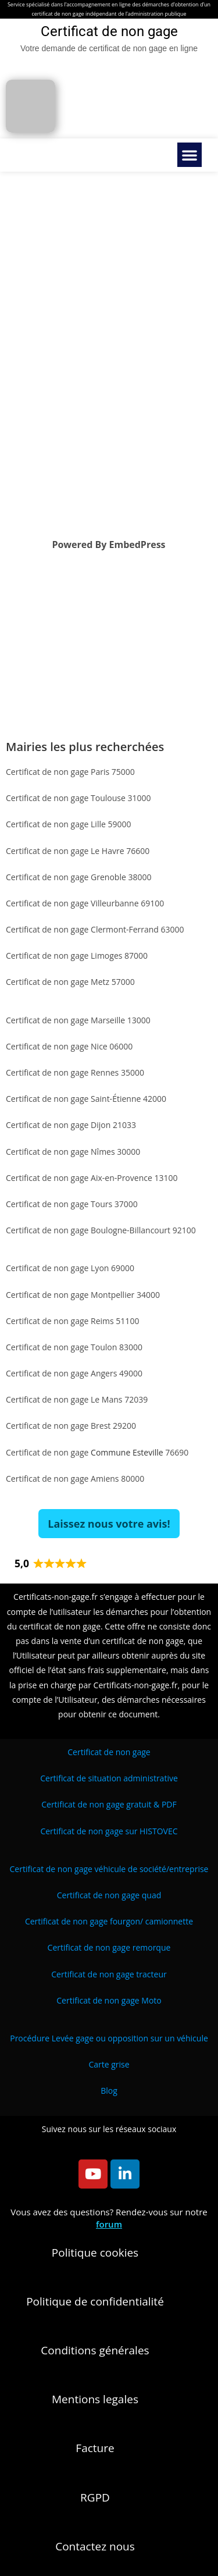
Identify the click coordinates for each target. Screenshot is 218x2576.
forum (109, 2224)
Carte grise (108, 2064)
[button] (189, 155)
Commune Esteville (126, 1452)
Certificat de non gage (108, 1751)
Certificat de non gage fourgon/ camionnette (109, 1921)
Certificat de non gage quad (109, 1895)
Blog (109, 2090)
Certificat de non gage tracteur (108, 1974)
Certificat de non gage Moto (108, 2000)
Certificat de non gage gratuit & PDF (109, 1804)
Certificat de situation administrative (109, 1778)
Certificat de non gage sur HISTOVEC (108, 1831)
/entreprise (109, 1868)
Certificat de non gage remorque (109, 1947)
